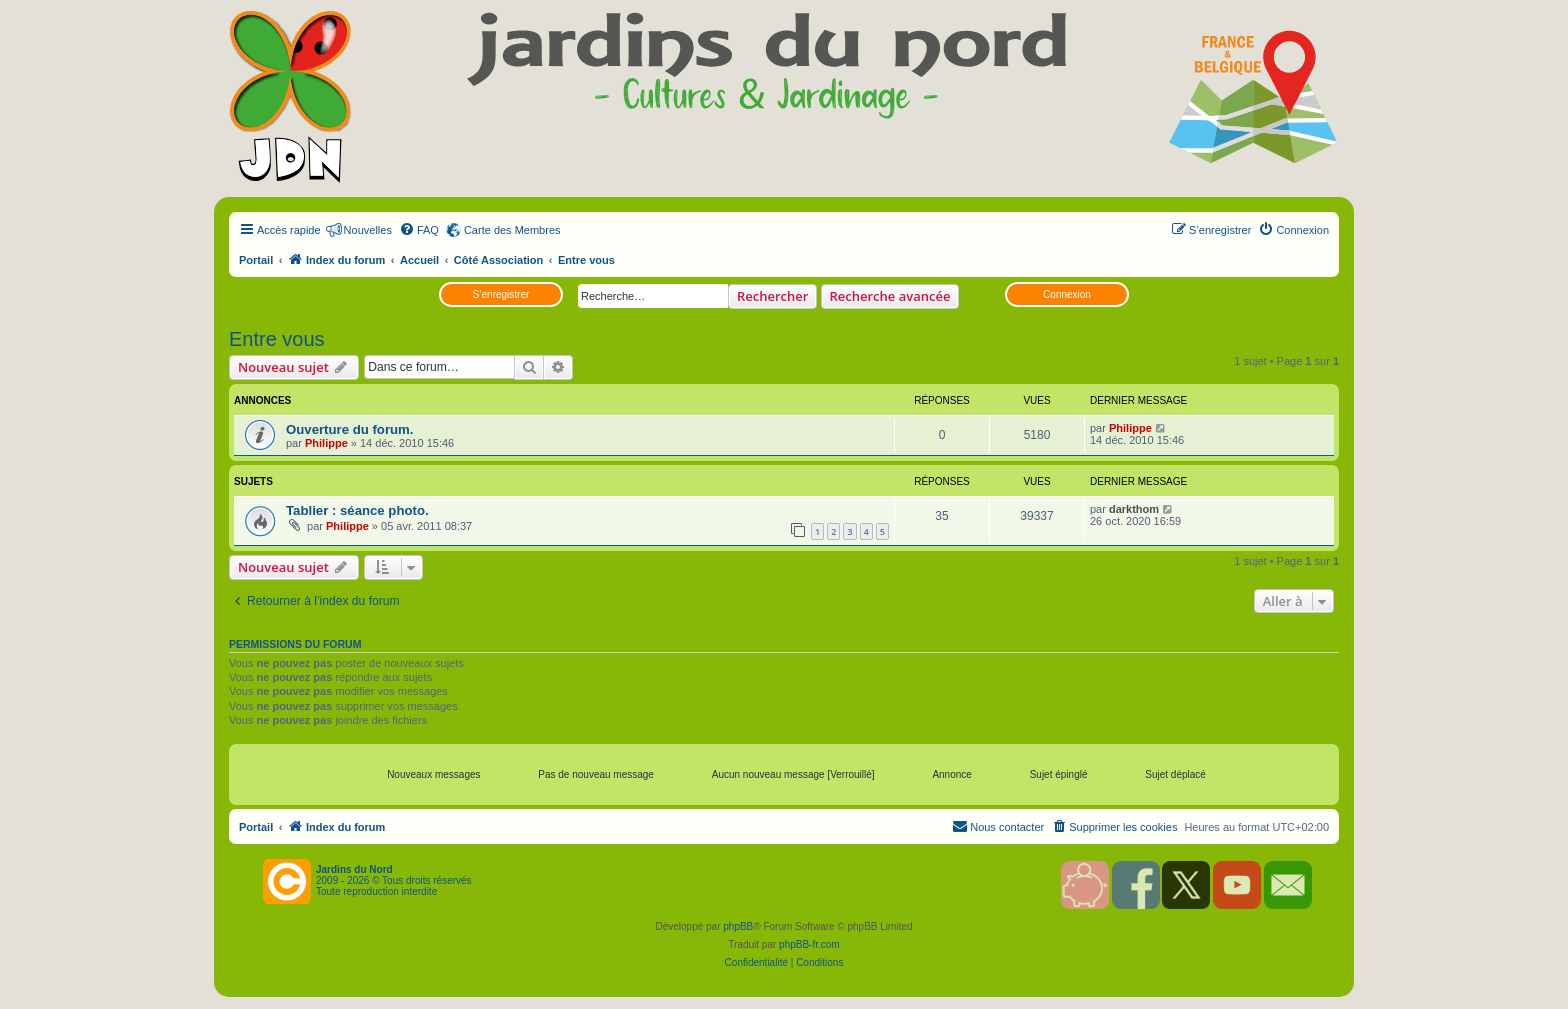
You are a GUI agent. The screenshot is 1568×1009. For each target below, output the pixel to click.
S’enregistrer (501, 294)
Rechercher (772, 296)
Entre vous (277, 339)
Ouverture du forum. (350, 429)
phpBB (738, 926)
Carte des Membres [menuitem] (512, 230)
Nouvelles (368, 230)
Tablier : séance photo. (357, 510)
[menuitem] (419, 230)
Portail (256, 260)
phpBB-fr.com (809, 944)
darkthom (1134, 509)
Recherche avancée (890, 296)
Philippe (326, 443)
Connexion (1067, 294)
